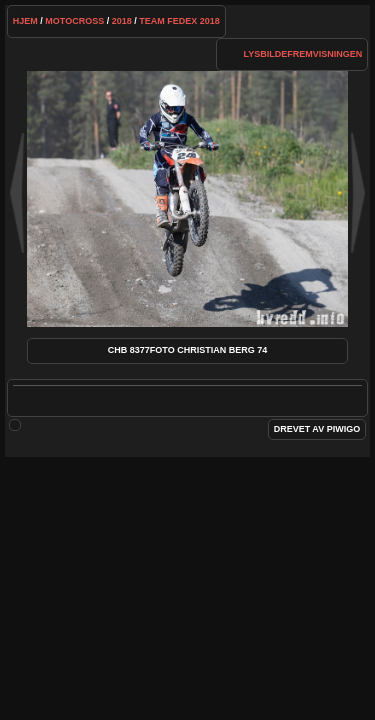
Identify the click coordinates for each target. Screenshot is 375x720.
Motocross (74, 21)
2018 (122, 21)
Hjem (25, 21)
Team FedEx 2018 (179, 21)
